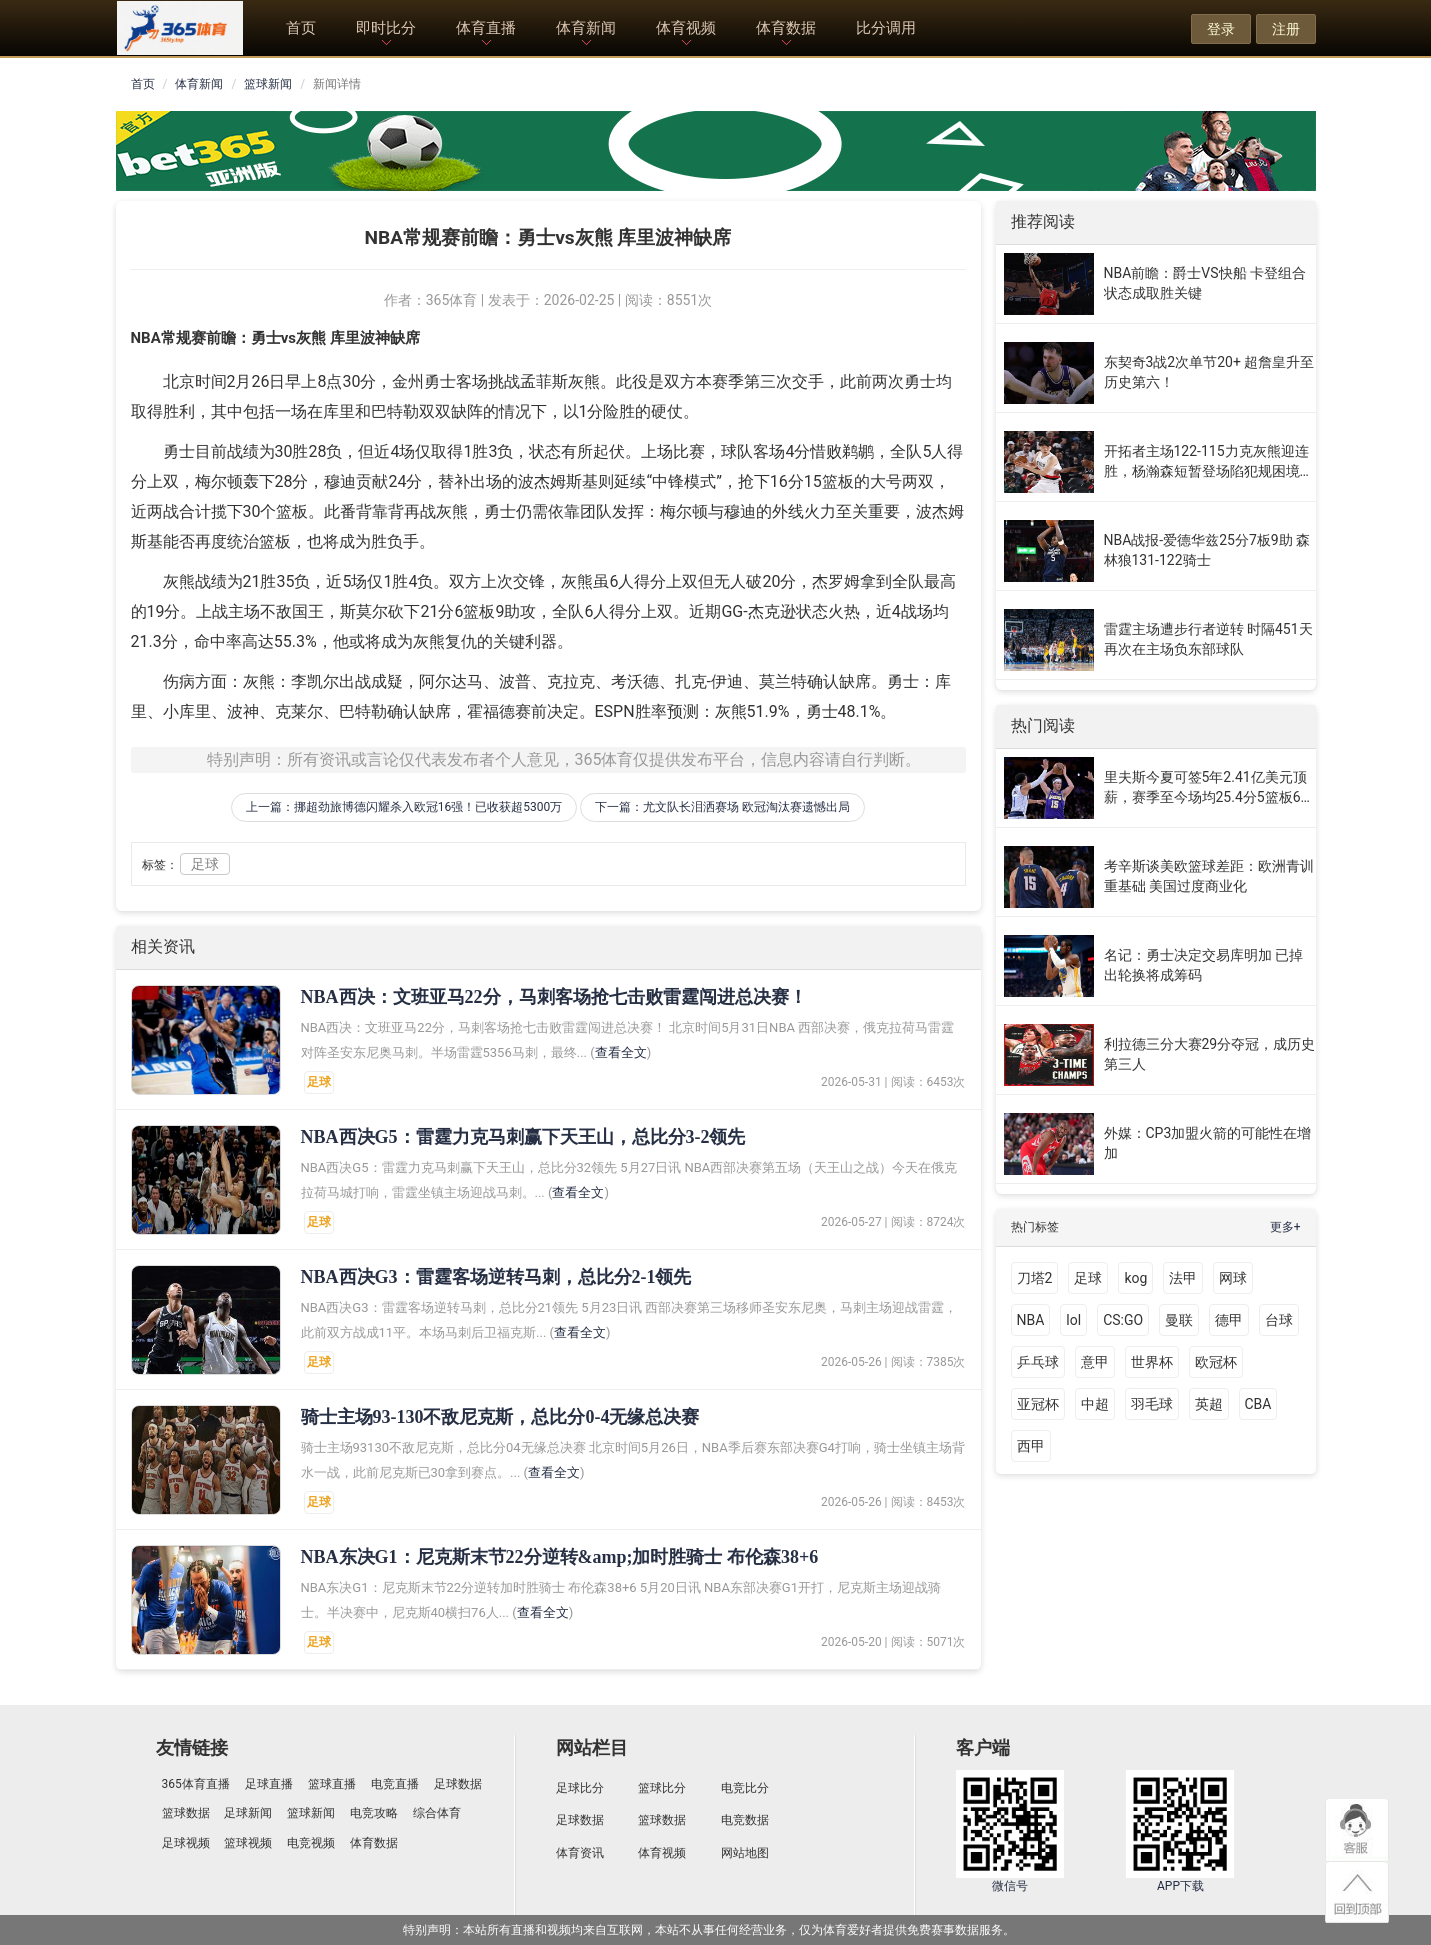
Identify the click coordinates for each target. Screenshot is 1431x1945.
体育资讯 (580, 1853)
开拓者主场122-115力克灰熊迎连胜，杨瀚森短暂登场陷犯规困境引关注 (1209, 462)
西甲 (1031, 1446)
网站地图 (745, 1853)
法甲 (1183, 1278)
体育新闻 (586, 28)
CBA (1258, 1404)
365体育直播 (196, 1784)
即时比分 (386, 28)
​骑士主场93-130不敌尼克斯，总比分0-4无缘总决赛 (500, 1417)
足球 (205, 864)
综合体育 (437, 1813)
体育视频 (686, 28)
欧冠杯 (1216, 1362)
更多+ (1285, 1227)
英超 (1209, 1404)
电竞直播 (395, 1784)
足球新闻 (248, 1813)
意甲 (1095, 1362)
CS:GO (1123, 1320)
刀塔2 (1035, 1278)
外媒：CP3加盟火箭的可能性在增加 (1208, 1143)
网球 (1233, 1278)
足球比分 (580, 1788)
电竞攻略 (374, 1813)
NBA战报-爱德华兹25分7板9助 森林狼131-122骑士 (1207, 550)
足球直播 (269, 1784)
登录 (1221, 29)
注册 (1286, 29)
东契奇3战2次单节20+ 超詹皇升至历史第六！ (1209, 372)
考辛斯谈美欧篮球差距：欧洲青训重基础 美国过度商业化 (1209, 876)
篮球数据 (186, 1813)
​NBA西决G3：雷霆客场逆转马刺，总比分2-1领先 (496, 1277)
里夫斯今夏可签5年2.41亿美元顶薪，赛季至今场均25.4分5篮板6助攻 (1209, 788)
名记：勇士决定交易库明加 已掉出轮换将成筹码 (1203, 965)
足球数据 (458, 1784)
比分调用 (886, 28)
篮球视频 (248, 1843)
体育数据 (786, 28)
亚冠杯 (1038, 1404)
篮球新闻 (268, 84)
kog (1135, 1278)
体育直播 (486, 28)
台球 (1279, 1320)
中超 (1095, 1404)
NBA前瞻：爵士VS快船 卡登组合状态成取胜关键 (1205, 283)
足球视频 (186, 1843)
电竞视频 (311, 1843)
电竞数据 (745, 1820)
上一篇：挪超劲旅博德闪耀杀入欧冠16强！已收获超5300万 (404, 807)
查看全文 (621, 1052)
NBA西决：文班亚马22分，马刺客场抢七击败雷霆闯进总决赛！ (554, 997)
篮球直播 (332, 1784)
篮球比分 (662, 1788)
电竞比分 (745, 1788)
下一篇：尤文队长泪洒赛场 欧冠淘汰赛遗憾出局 (722, 807)
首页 (301, 28)
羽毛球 (1152, 1404)
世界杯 (1152, 1362)
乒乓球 (1038, 1362)
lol (1073, 1320)
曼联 (1179, 1320)
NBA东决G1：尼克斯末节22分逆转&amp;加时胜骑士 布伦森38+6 (560, 1557)
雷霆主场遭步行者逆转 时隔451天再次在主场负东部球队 (1208, 639)
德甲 (1229, 1320)
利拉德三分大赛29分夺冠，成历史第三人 (1210, 1054)
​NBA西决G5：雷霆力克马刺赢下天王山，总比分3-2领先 (523, 1137)
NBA (1031, 1320)
